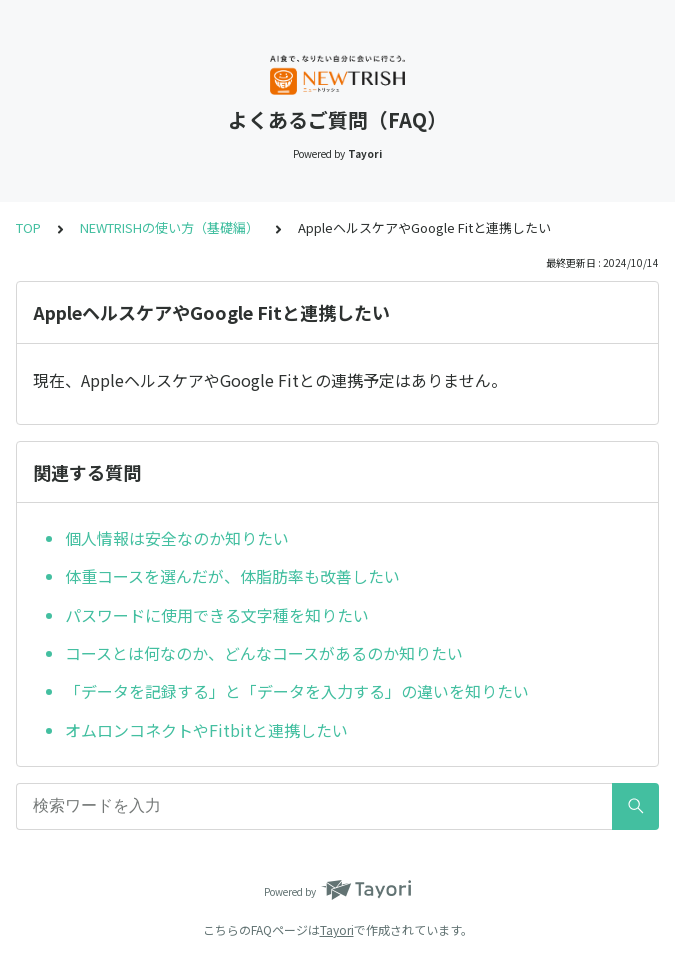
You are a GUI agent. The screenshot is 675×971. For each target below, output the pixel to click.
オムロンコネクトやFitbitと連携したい (206, 730)
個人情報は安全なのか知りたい (177, 538)
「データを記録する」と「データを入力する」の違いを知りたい (297, 691)
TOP (28, 227)
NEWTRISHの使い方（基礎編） (169, 227)
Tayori (337, 929)
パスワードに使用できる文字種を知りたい (217, 615)
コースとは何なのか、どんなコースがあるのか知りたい (264, 653)
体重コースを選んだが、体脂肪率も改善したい (232, 576)
